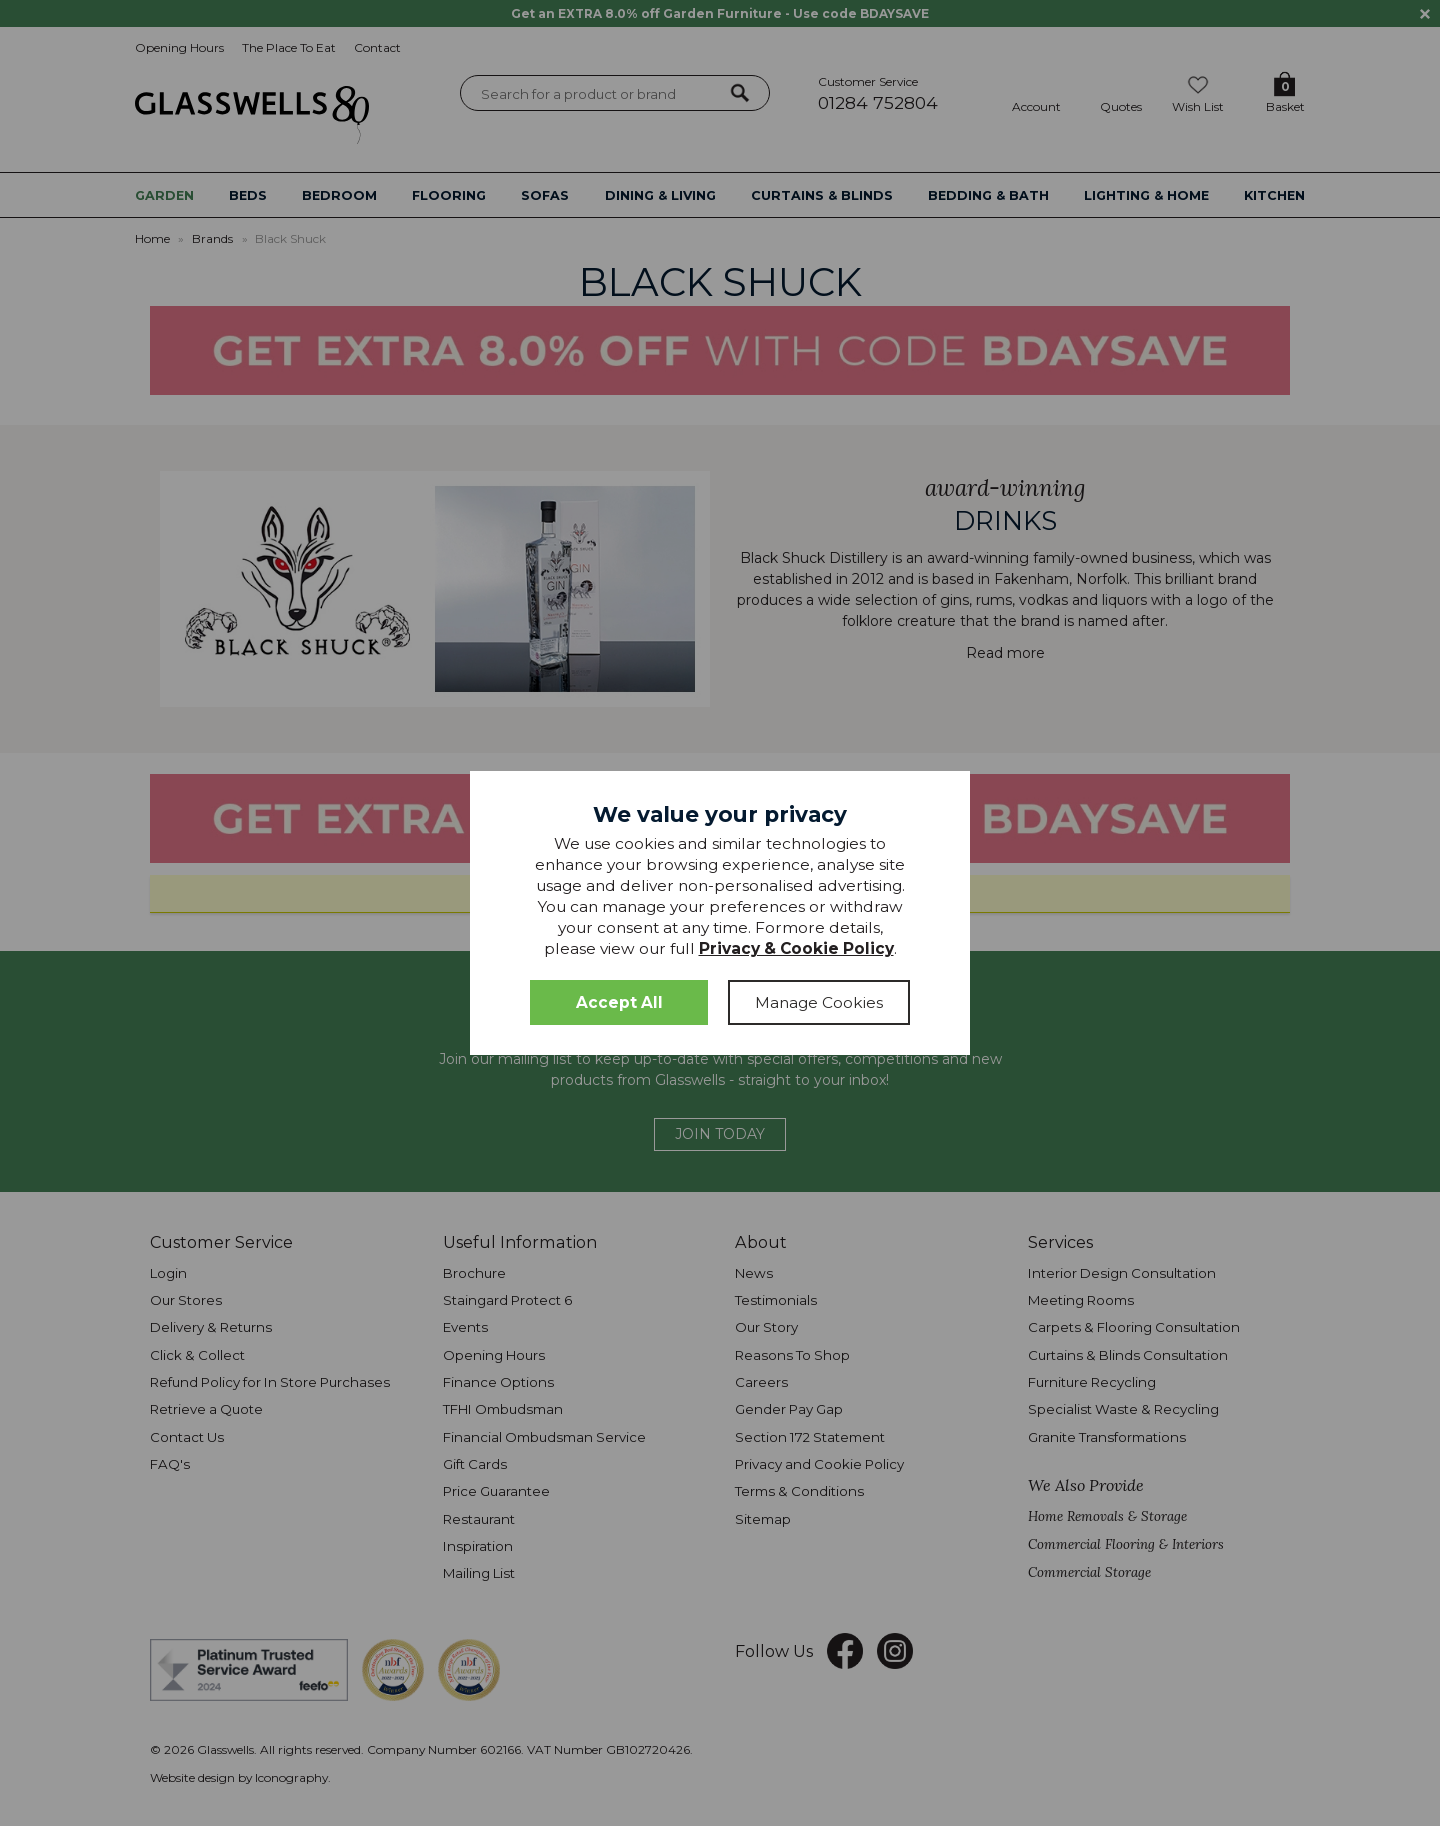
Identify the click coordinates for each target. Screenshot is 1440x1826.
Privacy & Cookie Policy (796, 948)
